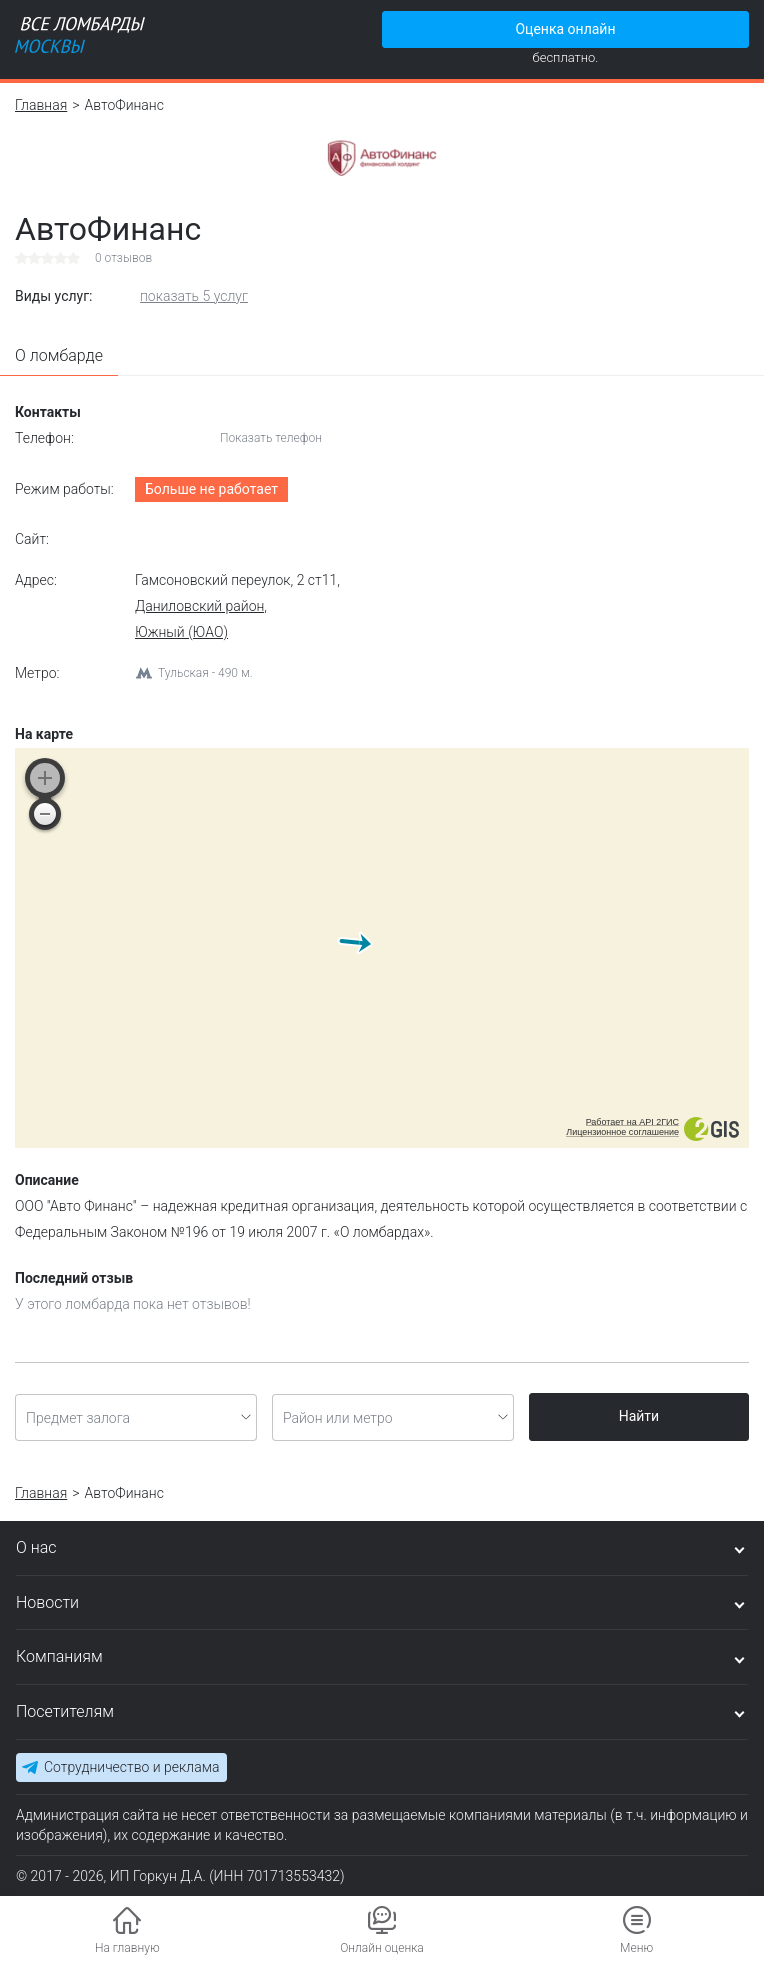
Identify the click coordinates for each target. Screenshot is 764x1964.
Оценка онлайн (565, 29)
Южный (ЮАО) (181, 632)
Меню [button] (636, 1948)
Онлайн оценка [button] (382, 1948)
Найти (639, 1416)
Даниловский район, (201, 606)
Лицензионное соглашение (622, 1132)
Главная (41, 105)
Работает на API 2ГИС (632, 1122)
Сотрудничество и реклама (131, 1767)
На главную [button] (127, 1948)
